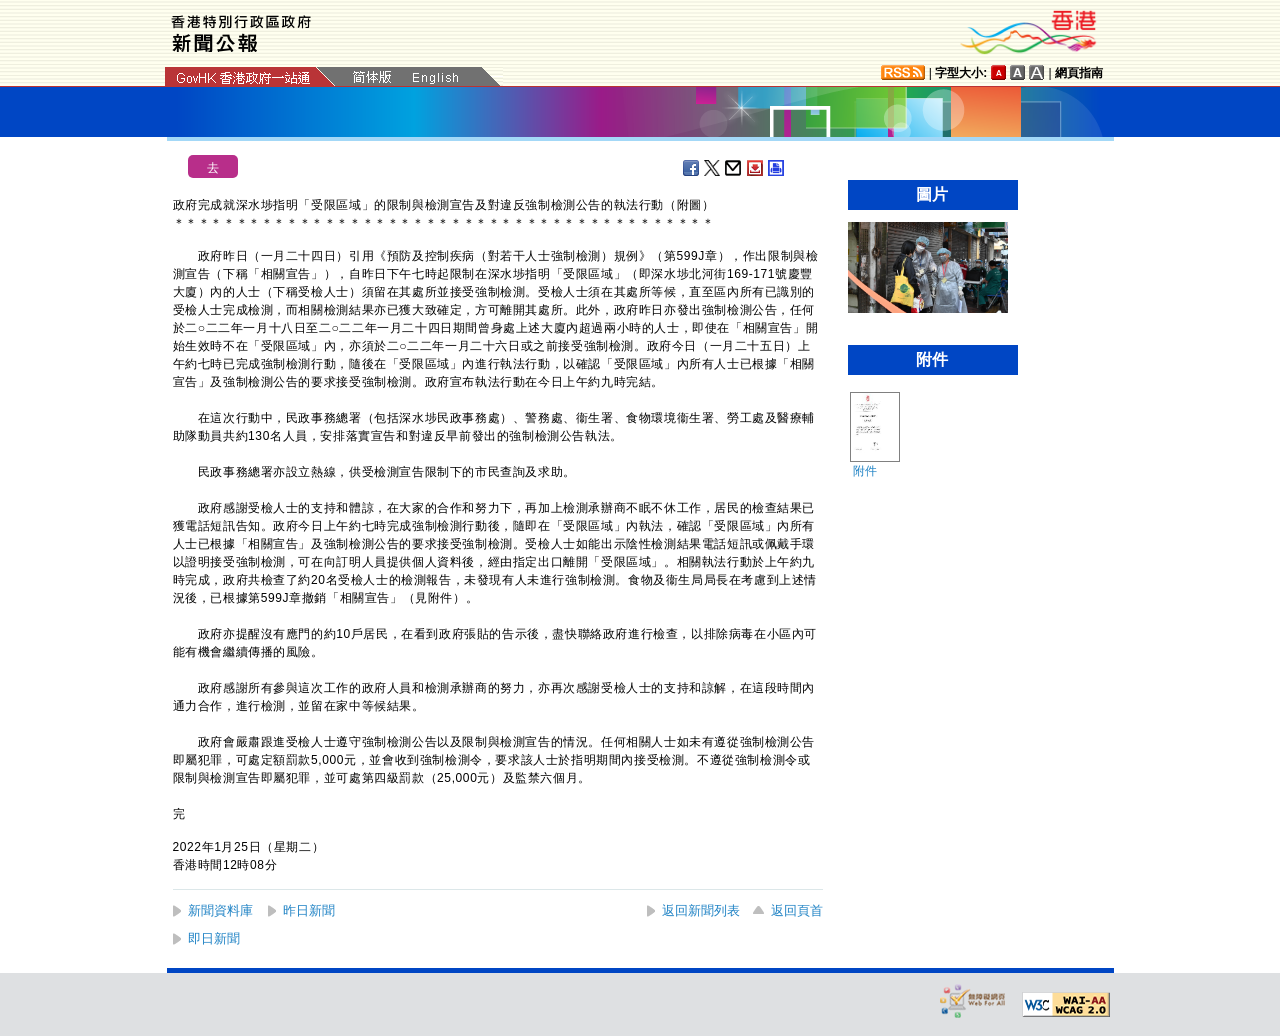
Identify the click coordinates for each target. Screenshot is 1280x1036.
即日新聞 (214, 938)
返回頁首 (797, 910)
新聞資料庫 (220, 910)
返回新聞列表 (701, 910)
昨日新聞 (309, 910)
